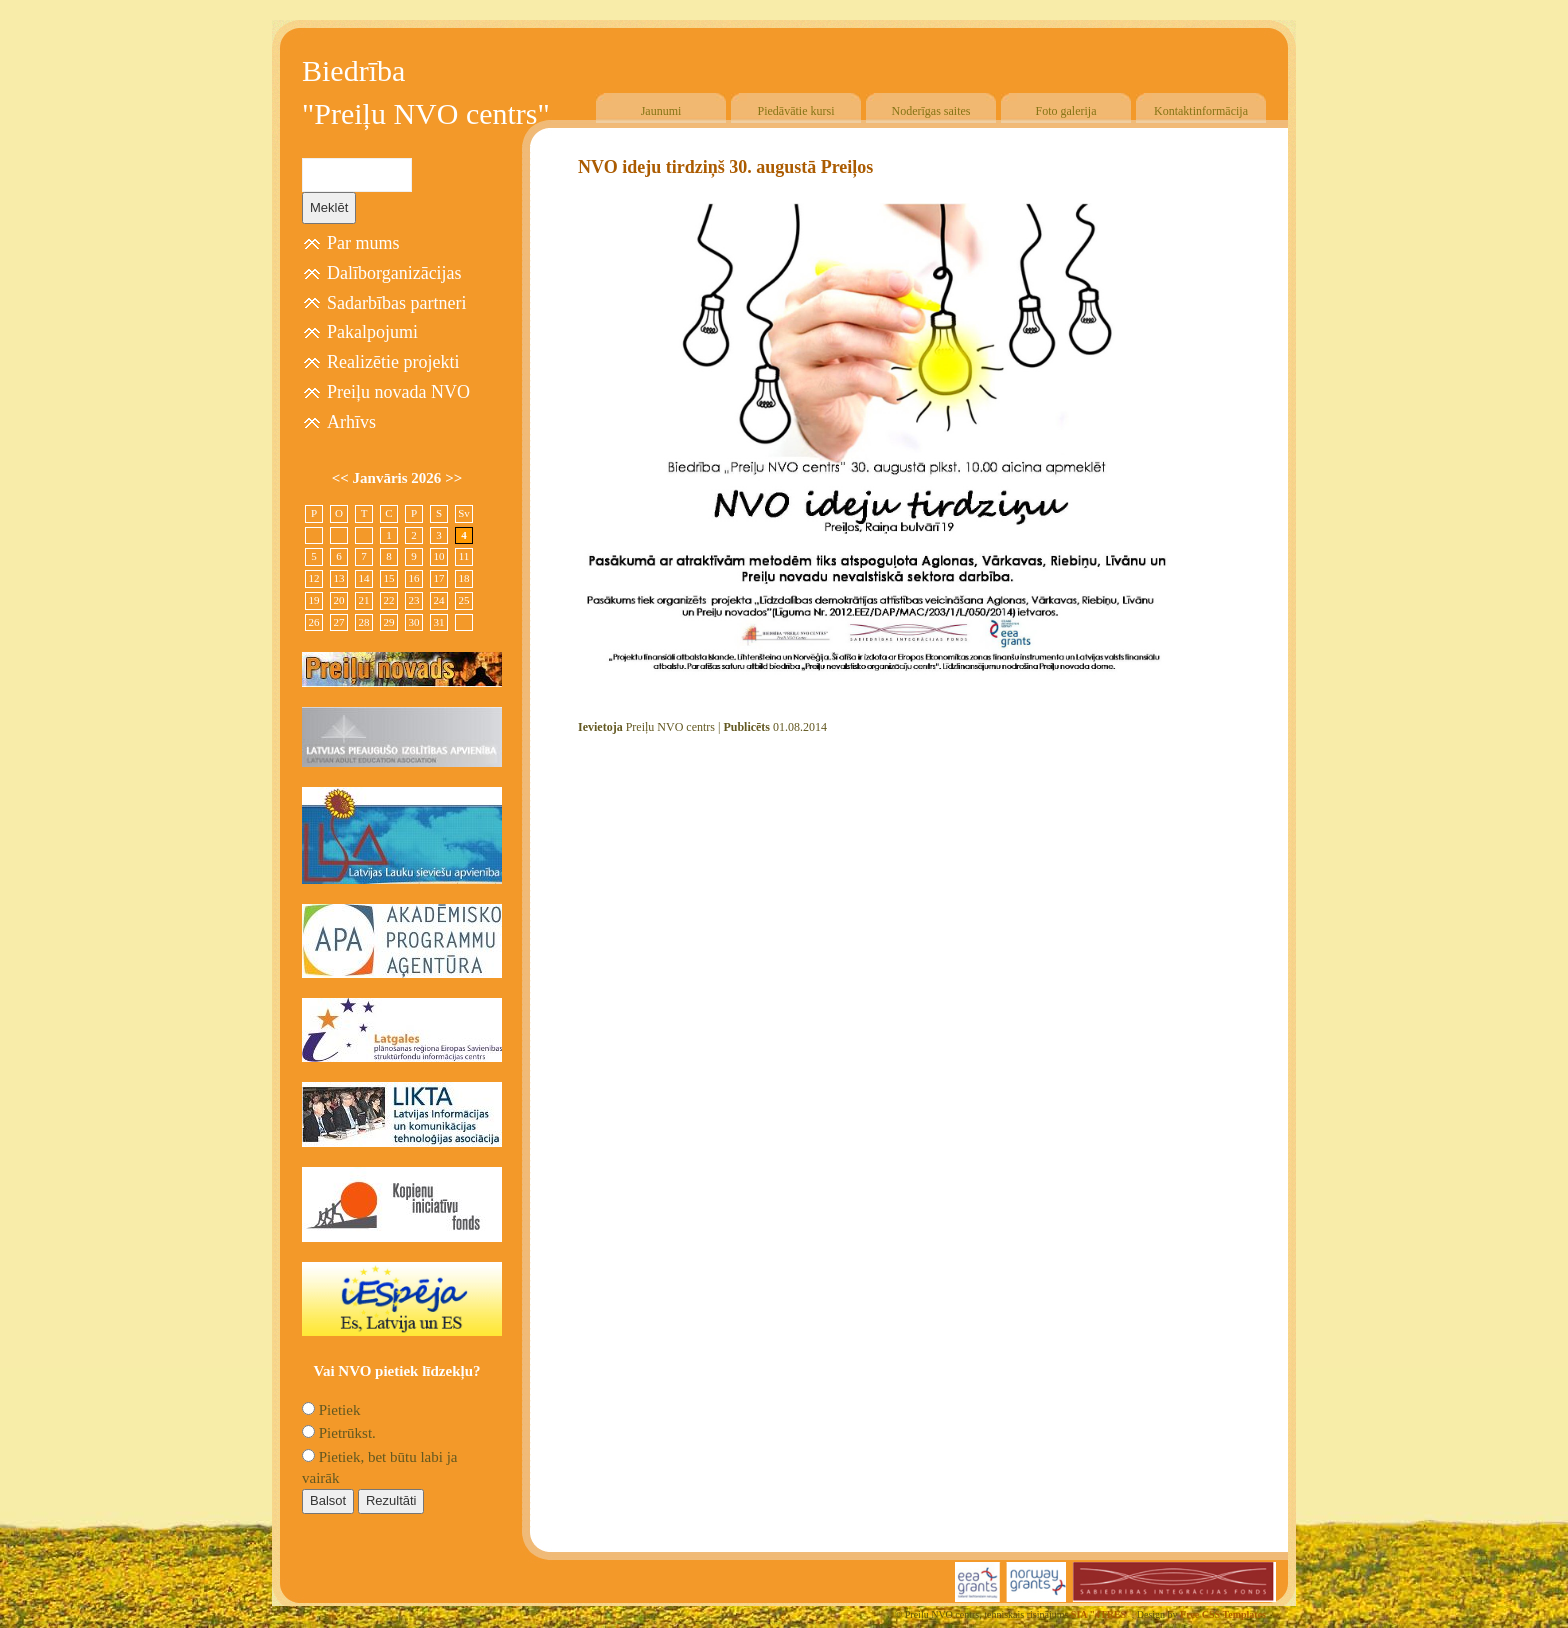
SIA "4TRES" (1101, 1614)
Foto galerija (1066, 111)
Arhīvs (351, 422)
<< (342, 478)
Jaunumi (661, 111)
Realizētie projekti (393, 362)
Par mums (363, 243)
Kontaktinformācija (1201, 111)
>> (453, 478)
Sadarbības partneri (396, 303)
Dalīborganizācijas (394, 273)
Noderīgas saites (931, 111)
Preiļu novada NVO (398, 392)
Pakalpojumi (372, 332)
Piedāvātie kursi (796, 111)
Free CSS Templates (1223, 1614)
